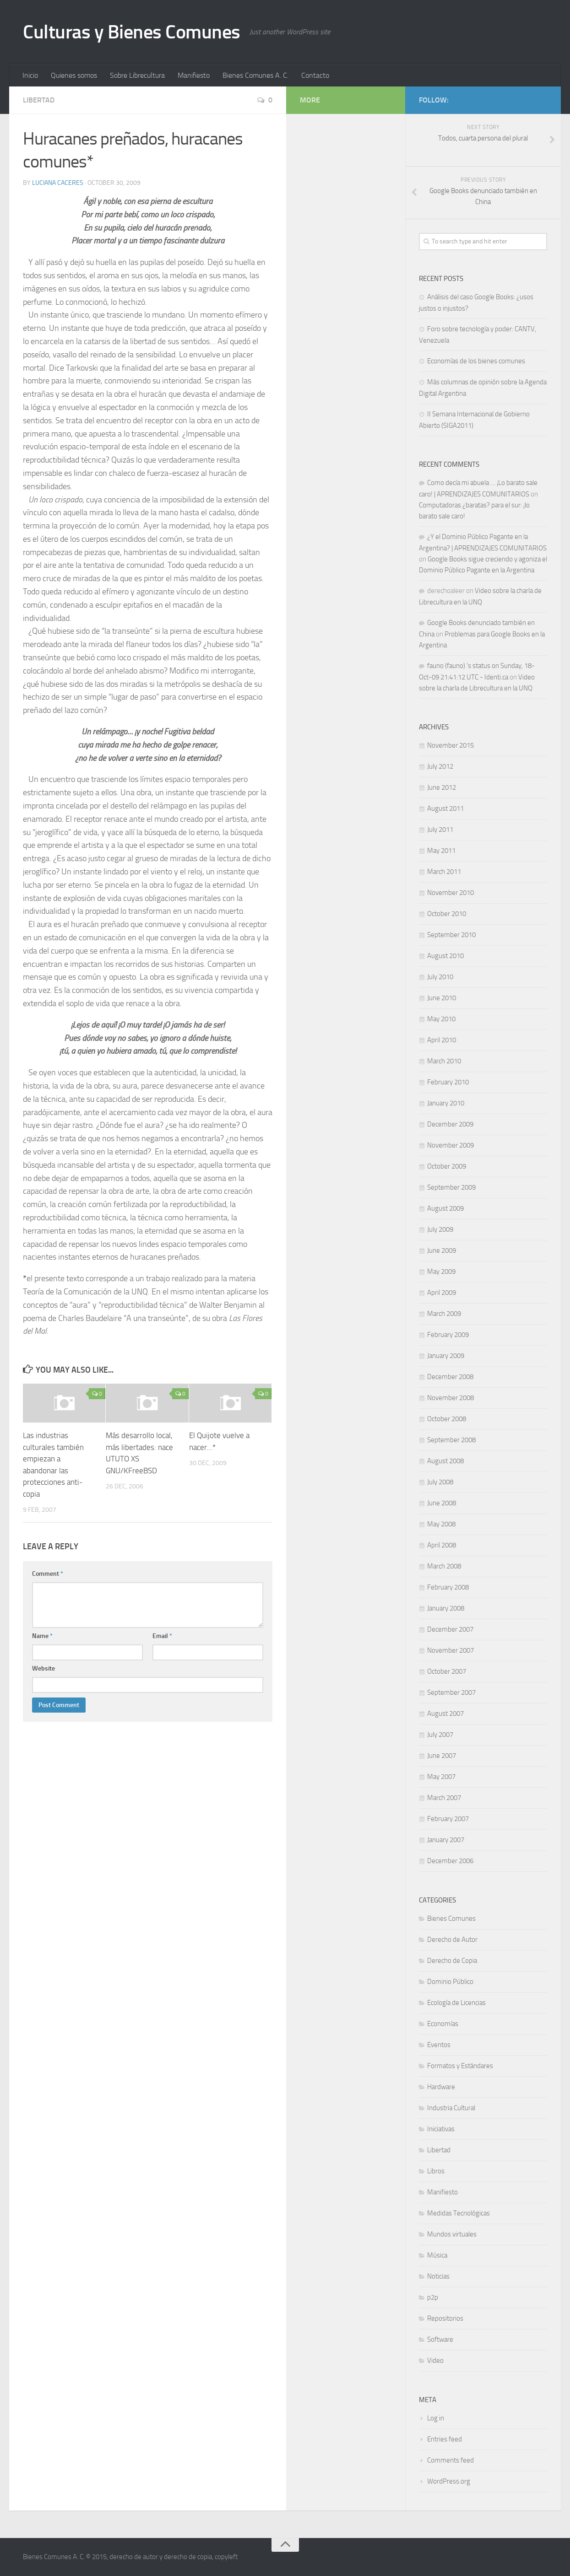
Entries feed (444, 2439)
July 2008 (440, 1482)
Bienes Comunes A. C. (255, 75)
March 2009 (444, 1314)
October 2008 (446, 1419)
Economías (442, 2024)
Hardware (441, 2087)
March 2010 (444, 1061)
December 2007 (450, 1629)
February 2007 (448, 1819)
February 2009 (448, 1335)
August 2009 (445, 1208)
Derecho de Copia (452, 1960)
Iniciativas (441, 2129)
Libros (436, 2171)
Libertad (38, 100)
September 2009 (451, 1187)
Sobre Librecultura (137, 75)
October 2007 (446, 1671)
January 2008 (445, 1608)
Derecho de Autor (452, 1939)
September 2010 (451, 935)
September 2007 (451, 1692)
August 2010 (445, 956)
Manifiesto (194, 75)
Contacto (315, 75)
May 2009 (441, 1271)
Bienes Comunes (451, 1918)
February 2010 (448, 1082)
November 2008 (450, 1398)
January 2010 (445, 1103)
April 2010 (441, 1040)
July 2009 (440, 1229)
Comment (47, 1574)
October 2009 (446, 1166)
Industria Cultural (451, 2108)
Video (435, 2360)
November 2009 (450, 1145)
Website (43, 1668)
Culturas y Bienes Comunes (131, 32)
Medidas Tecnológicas (458, 2213)
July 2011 (440, 829)
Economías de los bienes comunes (476, 361)
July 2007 (440, 1734)
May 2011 (441, 850)
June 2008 (441, 1503)
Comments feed (450, 2460)
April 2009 (441, 1292)
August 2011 (445, 808)
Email (162, 1636)
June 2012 (441, 787)
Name (42, 1636)
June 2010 (441, 998)
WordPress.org (448, 2481)
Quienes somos (74, 75)
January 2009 (445, 1356)
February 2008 (448, 1587)
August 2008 (445, 1461)
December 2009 (450, 1124)
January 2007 (445, 1840)
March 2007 (444, 1798)
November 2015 (450, 745)
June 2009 (441, 1250)
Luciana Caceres (57, 183)
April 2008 (441, 1545)
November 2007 (450, 1650)
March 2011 (444, 872)
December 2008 (450, 1377)
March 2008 (444, 1566)
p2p (432, 2297)
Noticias (438, 2276)
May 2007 (441, 1777)
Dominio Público (450, 1982)
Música (437, 2255)
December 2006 (450, 1861)
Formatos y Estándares (460, 2066)
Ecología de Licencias (456, 2003)
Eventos (439, 2045)
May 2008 (441, 1524)
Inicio (30, 75)
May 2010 (441, 1019)
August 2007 (445, 1713)
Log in (435, 2418)
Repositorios (445, 2318)
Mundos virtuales (452, 2234)
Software (440, 2339)
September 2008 (451, 1440)
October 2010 (446, 914)
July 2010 (440, 977)
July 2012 (440, 766)
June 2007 (441, 1755)
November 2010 (450, 893)
